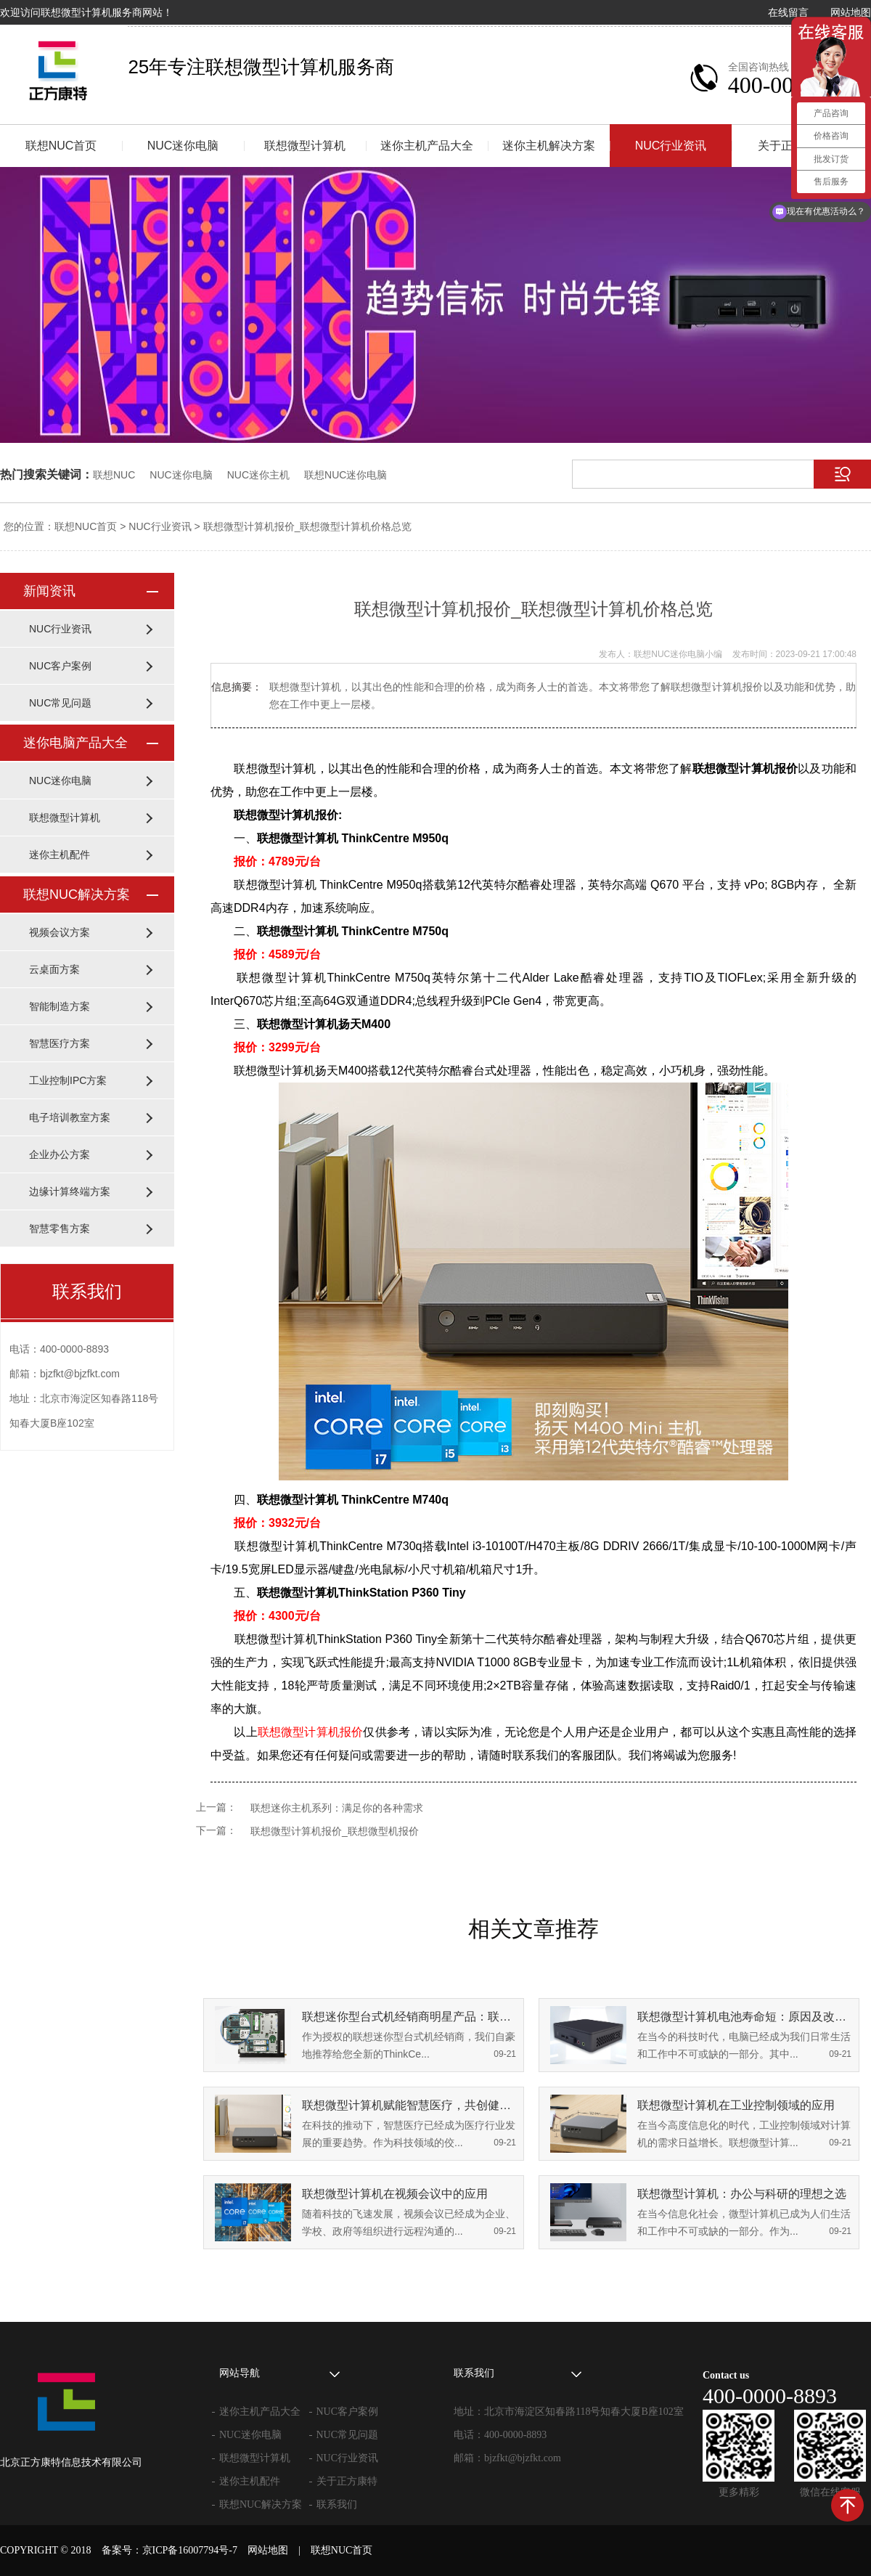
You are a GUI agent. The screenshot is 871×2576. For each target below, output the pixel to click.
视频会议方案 (59, 932)
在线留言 (788, 12)
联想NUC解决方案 (76, 894)
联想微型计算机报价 (311, 1732)
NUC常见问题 (60, 703)
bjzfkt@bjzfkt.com (522, 2458)
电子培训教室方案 (69, 1117)
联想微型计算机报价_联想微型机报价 (334, 1831)
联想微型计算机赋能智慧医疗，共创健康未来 (409, 2105)
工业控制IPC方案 (68, 1080)
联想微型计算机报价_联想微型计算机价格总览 (307, 526)
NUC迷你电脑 (183, 145)
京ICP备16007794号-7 (189, 2550)
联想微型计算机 (304, 145)
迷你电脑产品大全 (75, 742)
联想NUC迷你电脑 (345, 475)
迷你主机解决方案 (548, 145)
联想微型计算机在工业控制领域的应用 (736, 2105)
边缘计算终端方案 (69, 1191)
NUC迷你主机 (258, 475)
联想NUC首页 (61, 145)
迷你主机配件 (59, 854)
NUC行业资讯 (671, 145)
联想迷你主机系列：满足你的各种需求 (336, 1808)
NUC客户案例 (60, 666)
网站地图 (850, 12)
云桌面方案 (54, 969)
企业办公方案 (59, 1154)
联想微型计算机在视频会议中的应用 (395, 2194)
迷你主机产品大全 (426, 145)
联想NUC (114, 475)
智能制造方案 (59, 1006)
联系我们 (336, 2504)
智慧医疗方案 (59, 1043)
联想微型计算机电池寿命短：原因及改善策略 (744, 2016)
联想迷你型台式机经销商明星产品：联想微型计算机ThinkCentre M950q (409, 2016)
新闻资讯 (49, 591)
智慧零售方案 (59, 1228)
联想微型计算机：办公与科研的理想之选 (741, 2194)
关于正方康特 (346, 2481)
